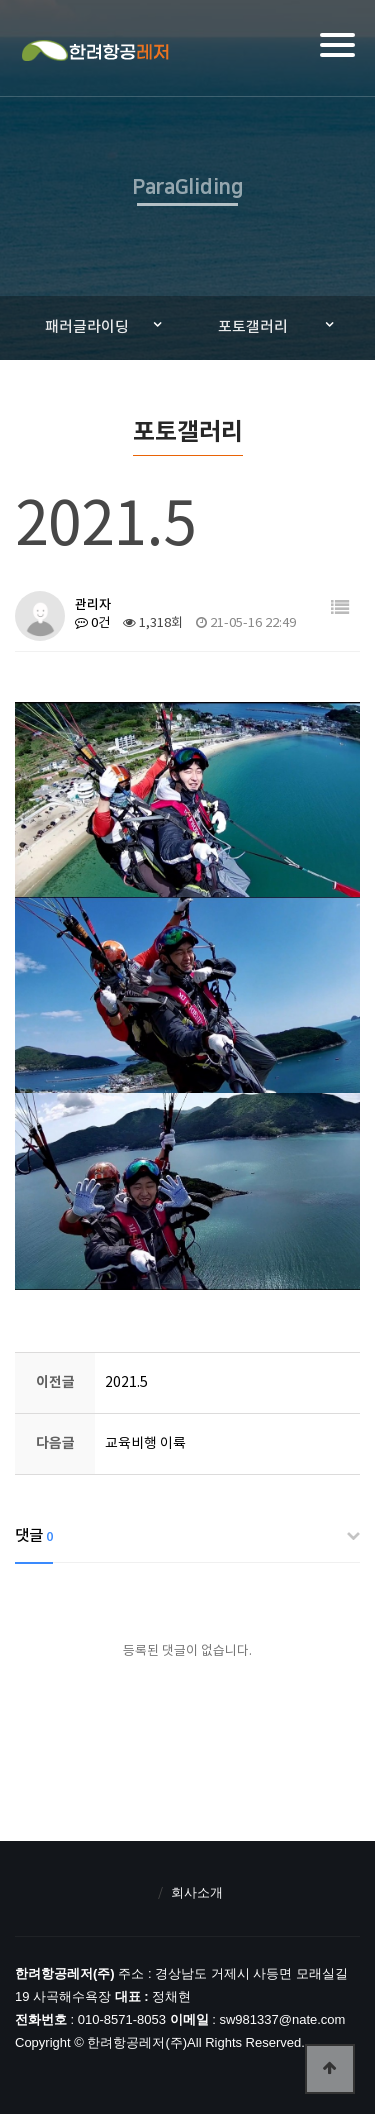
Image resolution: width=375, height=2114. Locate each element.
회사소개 (197, 1892)
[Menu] (337, 45)
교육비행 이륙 (145, 1444)
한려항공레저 (94, 51)
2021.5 (126, 1383)
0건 (92, 623)
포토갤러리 (253, 327)
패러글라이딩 (87, 327)
